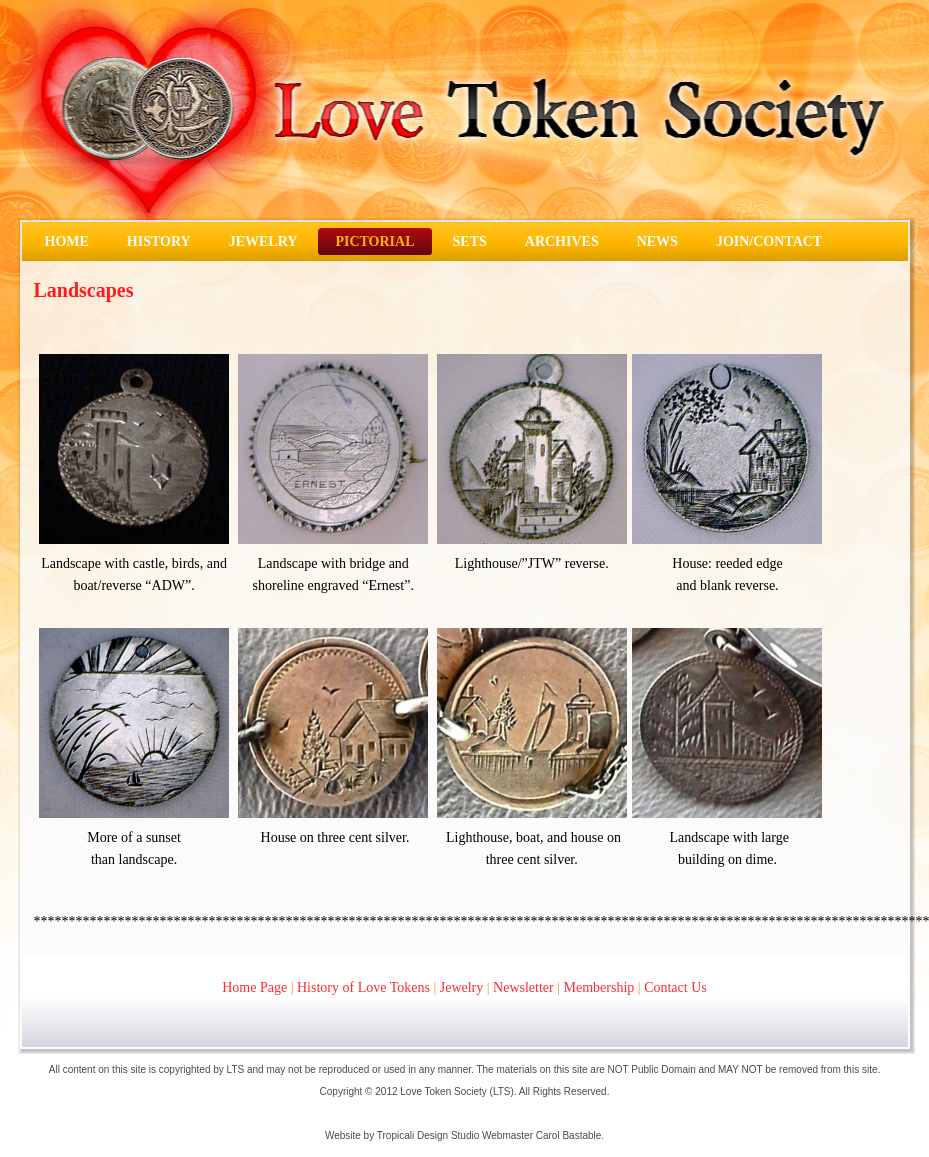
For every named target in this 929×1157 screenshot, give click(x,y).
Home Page (254, 987)
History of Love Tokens (363, 987)
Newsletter (523, 987)
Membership (599, 987)
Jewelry (462, 987)
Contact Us (675, 987)
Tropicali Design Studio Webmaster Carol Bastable (489, 1135)
